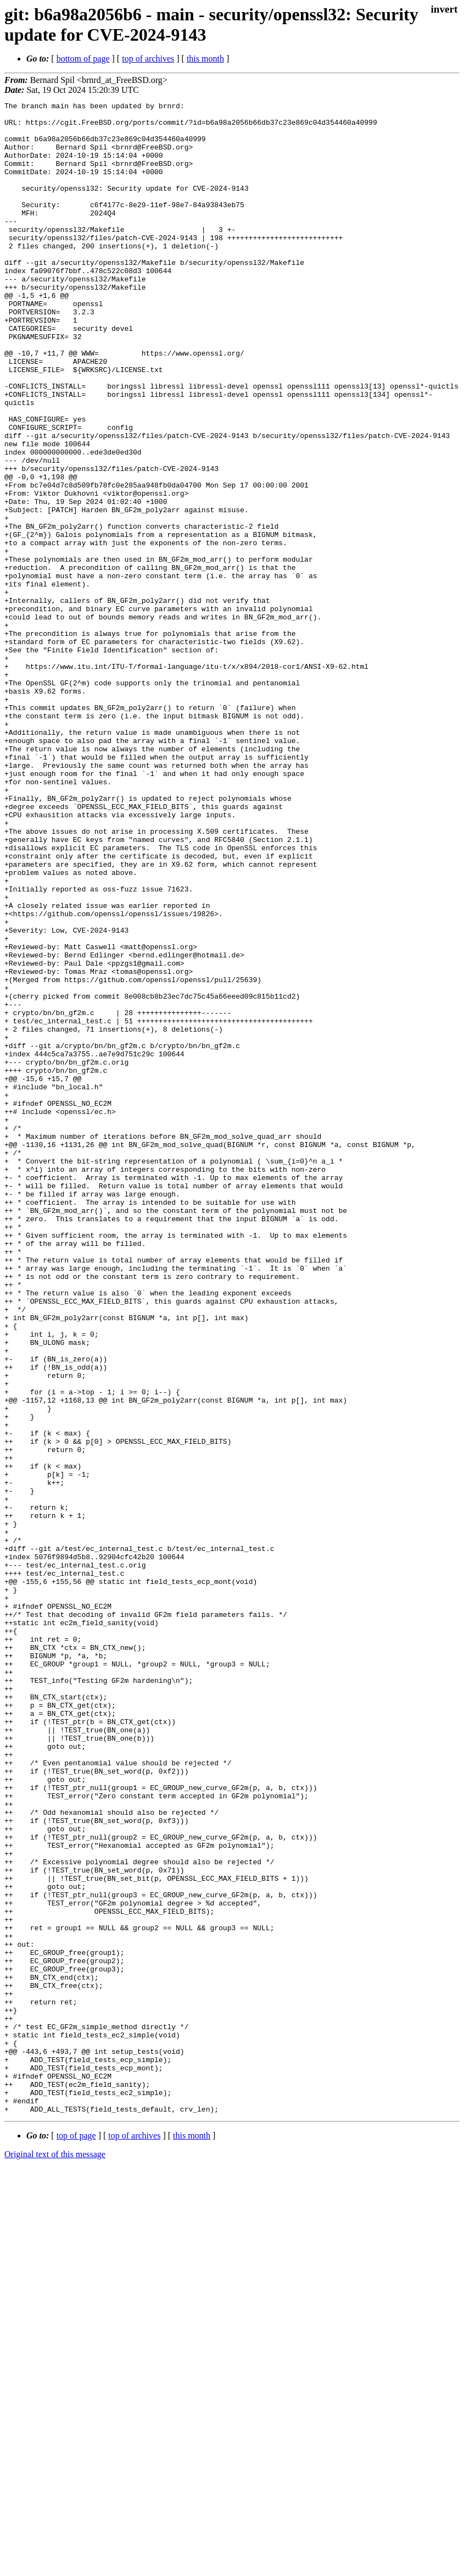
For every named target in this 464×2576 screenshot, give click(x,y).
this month (205, 58)
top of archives (148, 58)
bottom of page (83, 58)
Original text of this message (54, 2556)
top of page (76, 2537)
